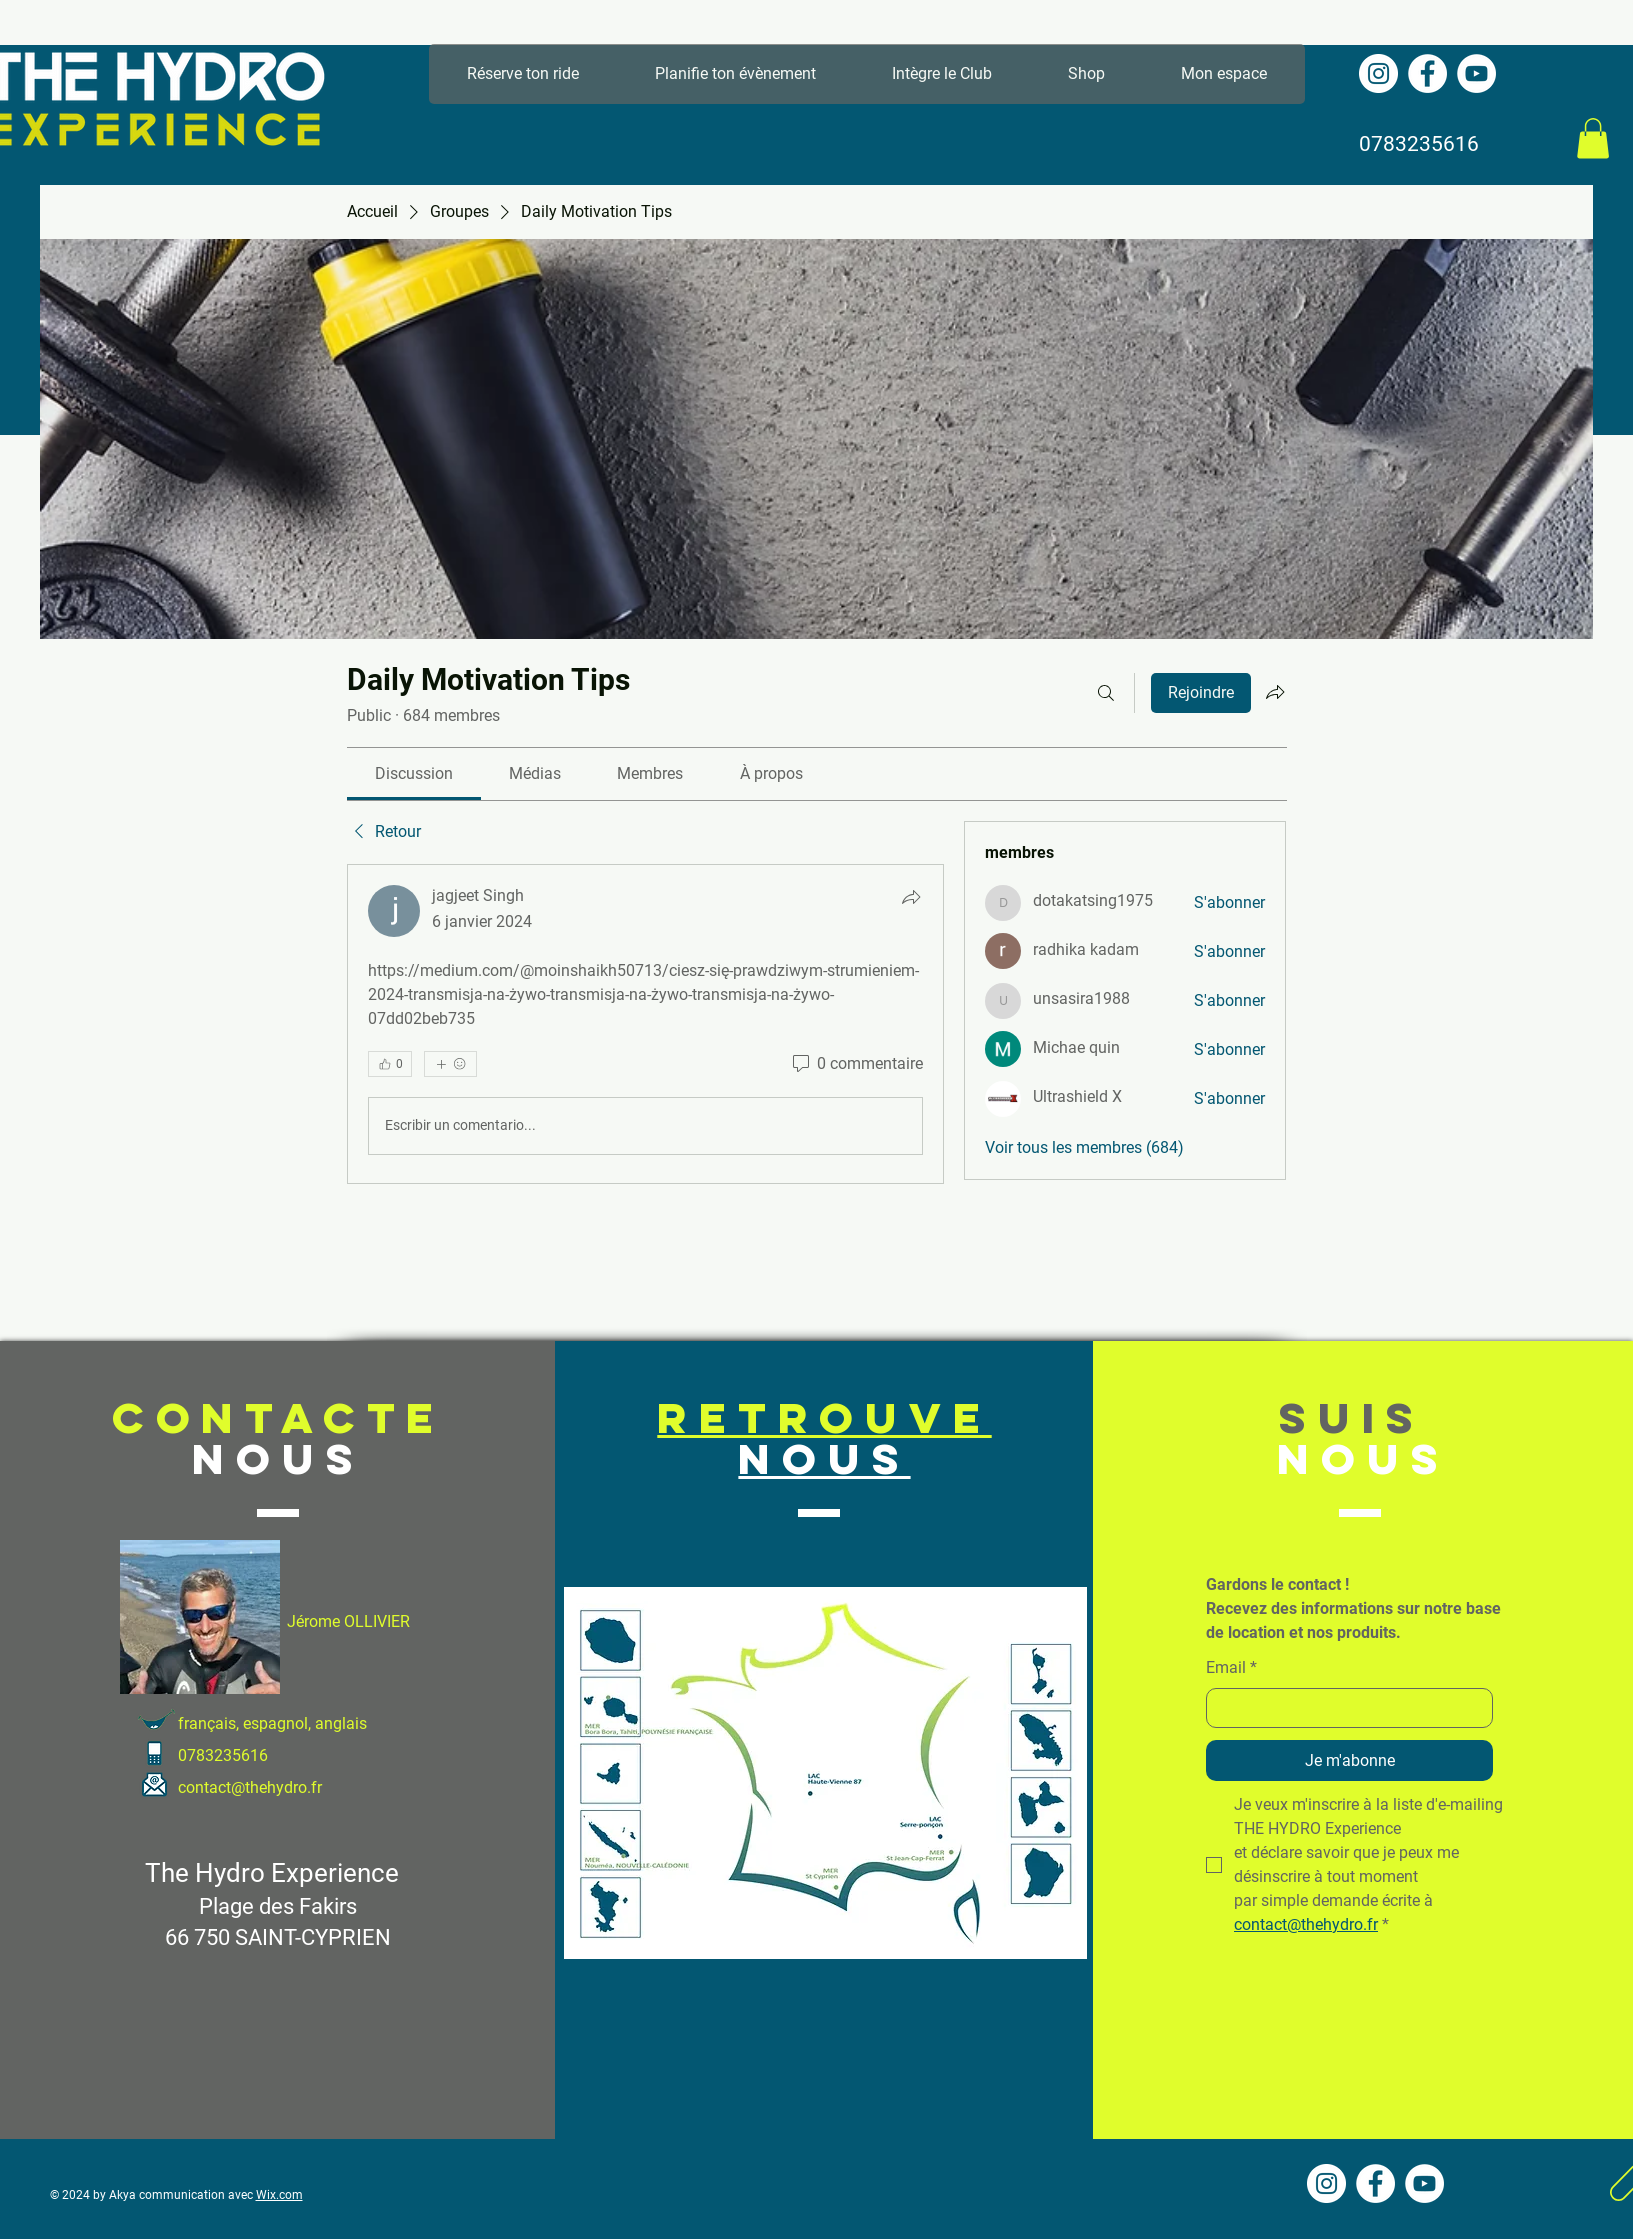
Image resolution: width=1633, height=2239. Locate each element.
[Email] (1343, 1708)
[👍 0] (390, 1064)
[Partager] (911, 897)
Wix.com (279, 2195)
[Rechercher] (1106, 693)
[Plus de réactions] (450, 1064)
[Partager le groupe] (1275, 692)
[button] (1593, 138)
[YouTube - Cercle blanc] (1476, 73)
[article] (646, 1024)
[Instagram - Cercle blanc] (1378, 73)
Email (1231, 1668)
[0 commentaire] (856, 1064)
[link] (414, 773)
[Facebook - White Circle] (1427, 73)
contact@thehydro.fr (250, 1787)
